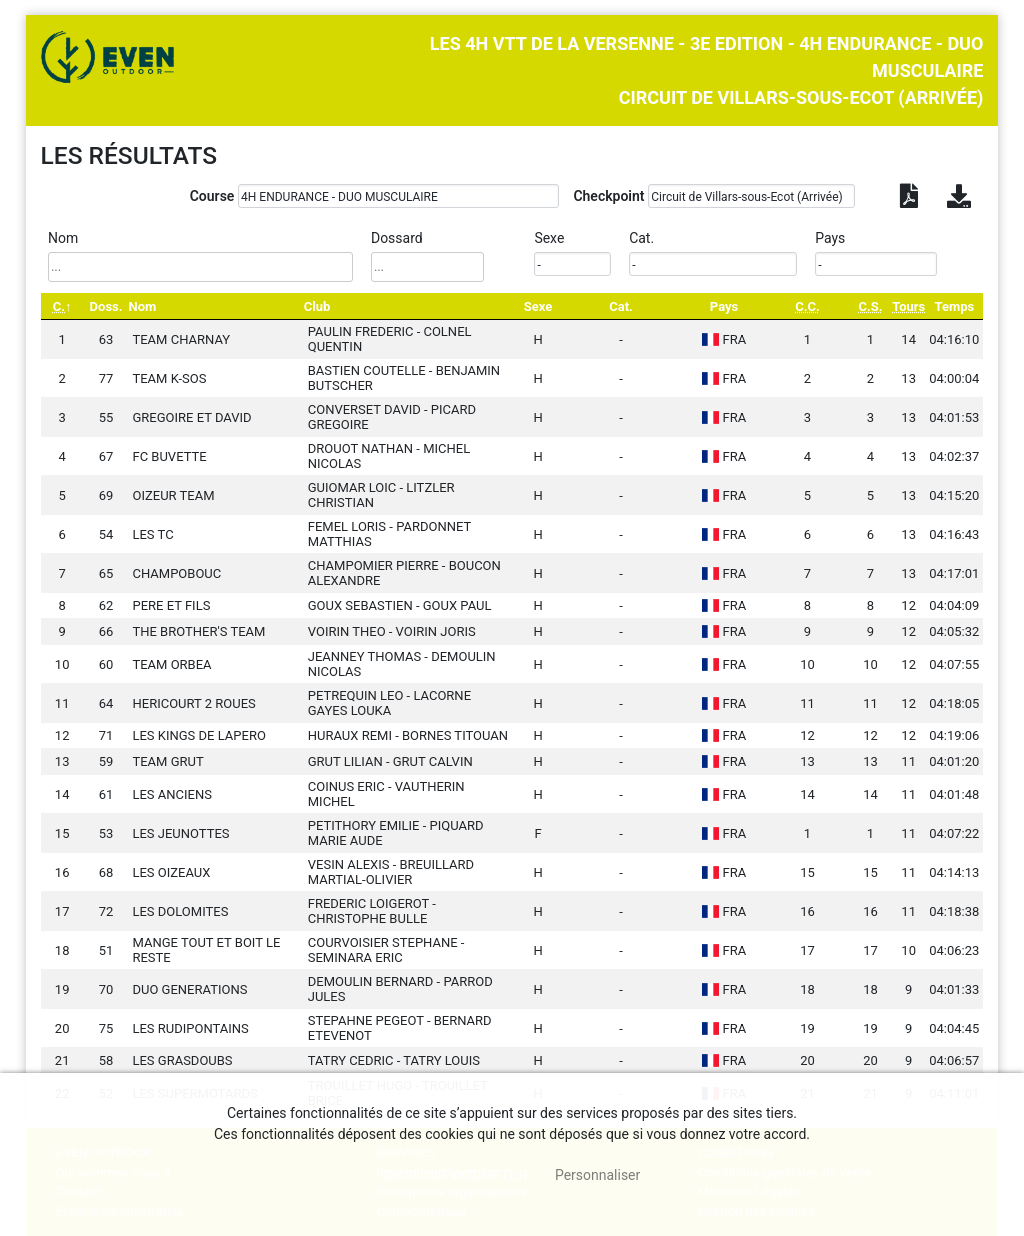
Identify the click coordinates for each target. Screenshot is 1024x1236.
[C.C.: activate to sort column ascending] (807, 306)
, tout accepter (456, 1175)
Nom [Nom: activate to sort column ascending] (142, 306)
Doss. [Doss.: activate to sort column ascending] (106, 306)
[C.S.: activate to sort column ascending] (870, 306)
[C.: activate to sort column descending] (62, 306)
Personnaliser (597, 1175)
